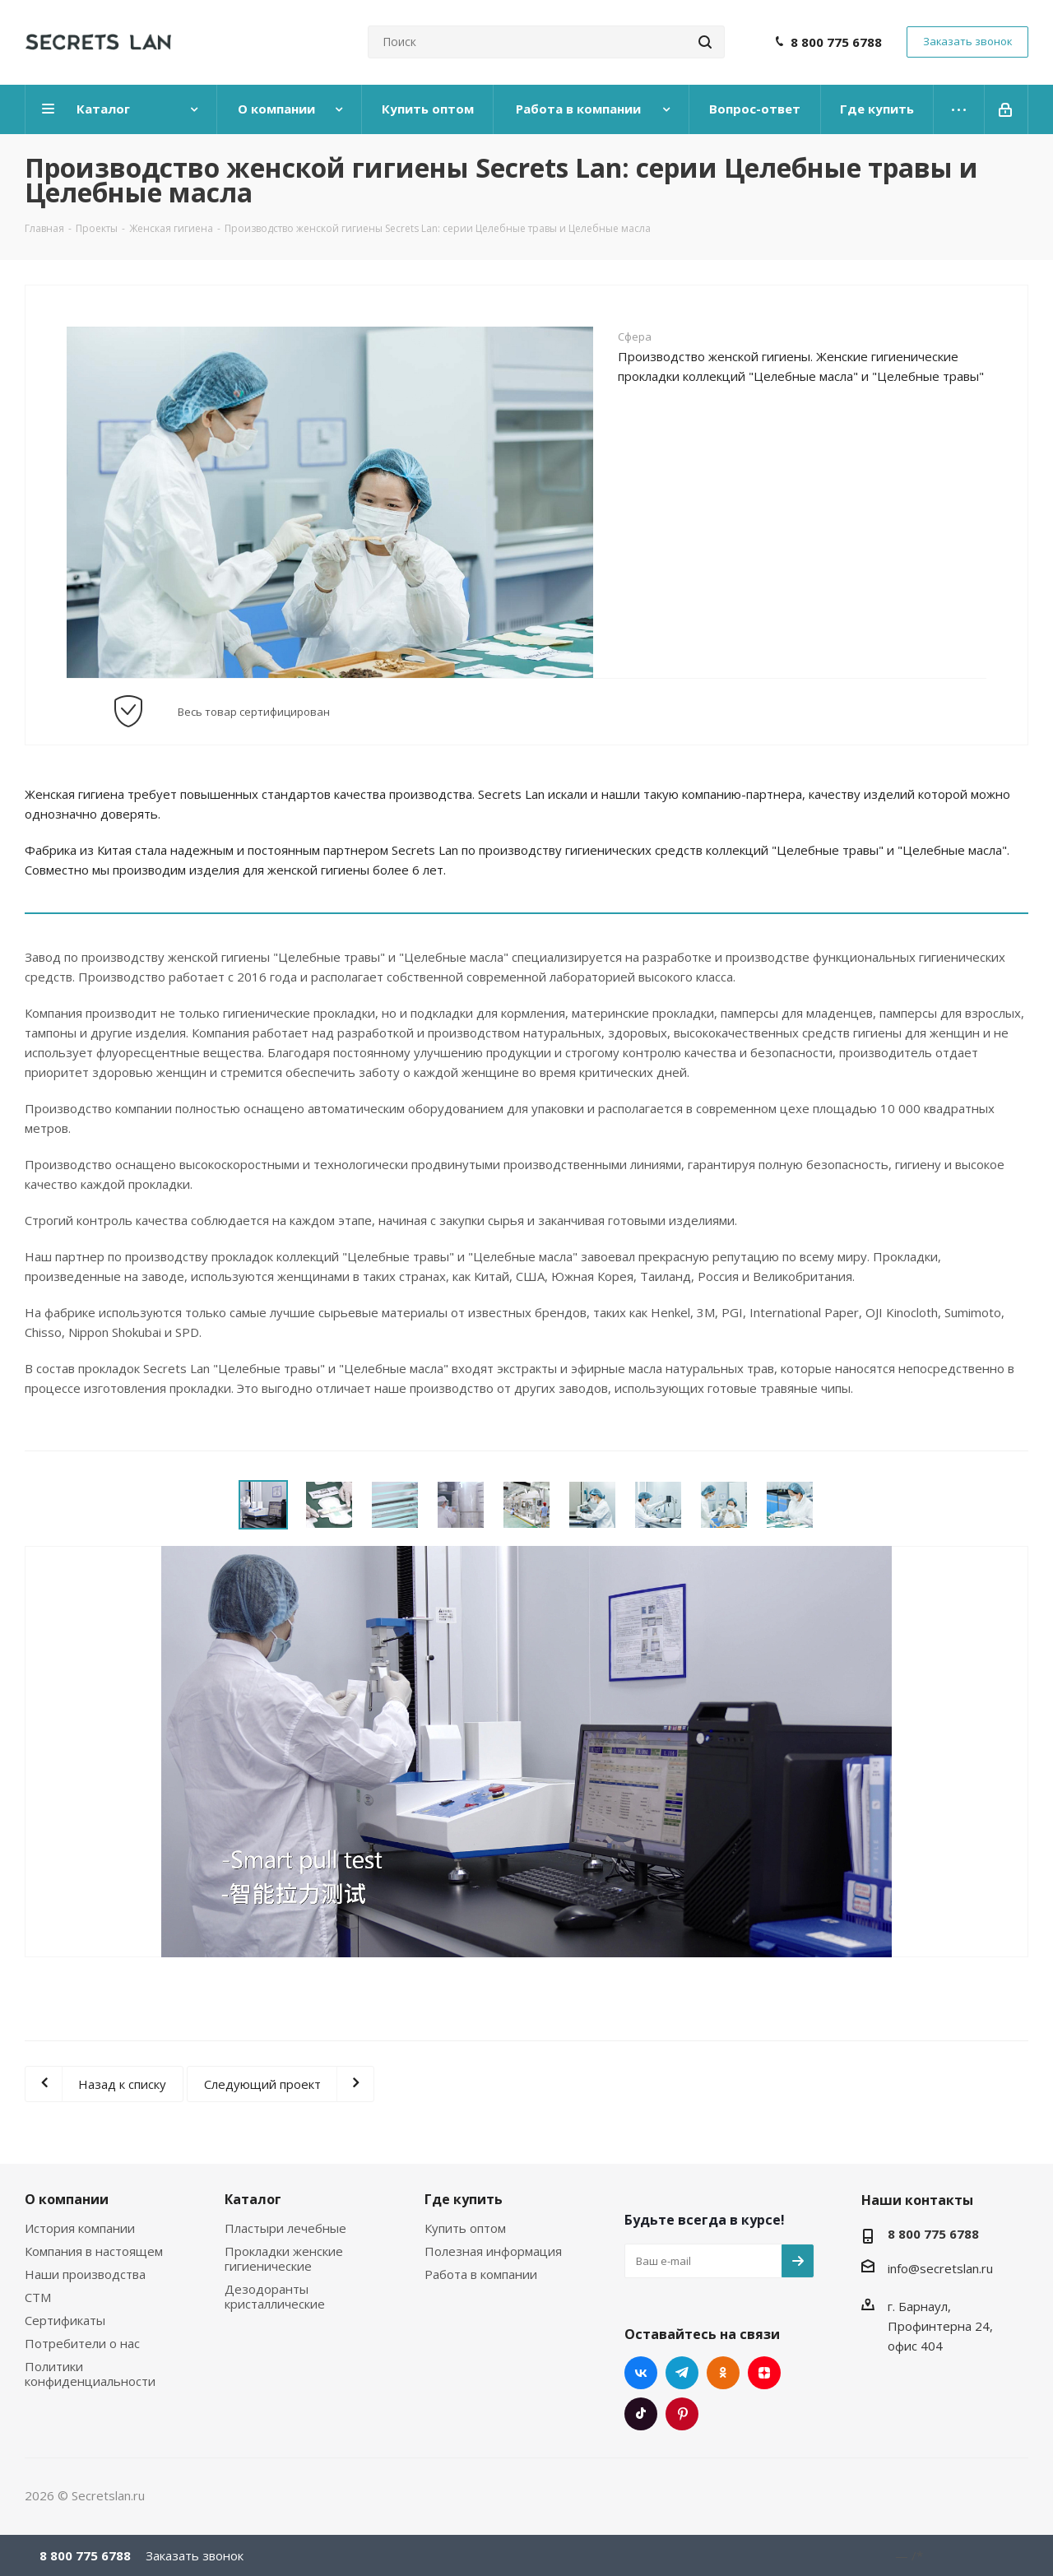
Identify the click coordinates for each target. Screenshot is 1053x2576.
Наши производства (85, 2274)
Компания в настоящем (94, 2251)
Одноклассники (723, 2372)
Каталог (253, 2199)
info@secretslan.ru (940, 2268)
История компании (80, 2228)
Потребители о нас (82, 2343)
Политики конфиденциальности (90, 2373)
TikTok (640, 2413)
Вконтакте (640, 2372)
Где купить (463, 2199)
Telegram (682, 2372)
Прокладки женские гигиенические (284, 2258)
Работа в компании (480, 2274)
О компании (67, 2199)
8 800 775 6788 (836, 42)
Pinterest (682, 2413)
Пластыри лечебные (285, 2228)
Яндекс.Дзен (764, 2372)
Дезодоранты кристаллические (275, 2296)
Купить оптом (465, 2228)
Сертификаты (65, 2320)
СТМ (38, 2297)
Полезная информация (493, 2251)
